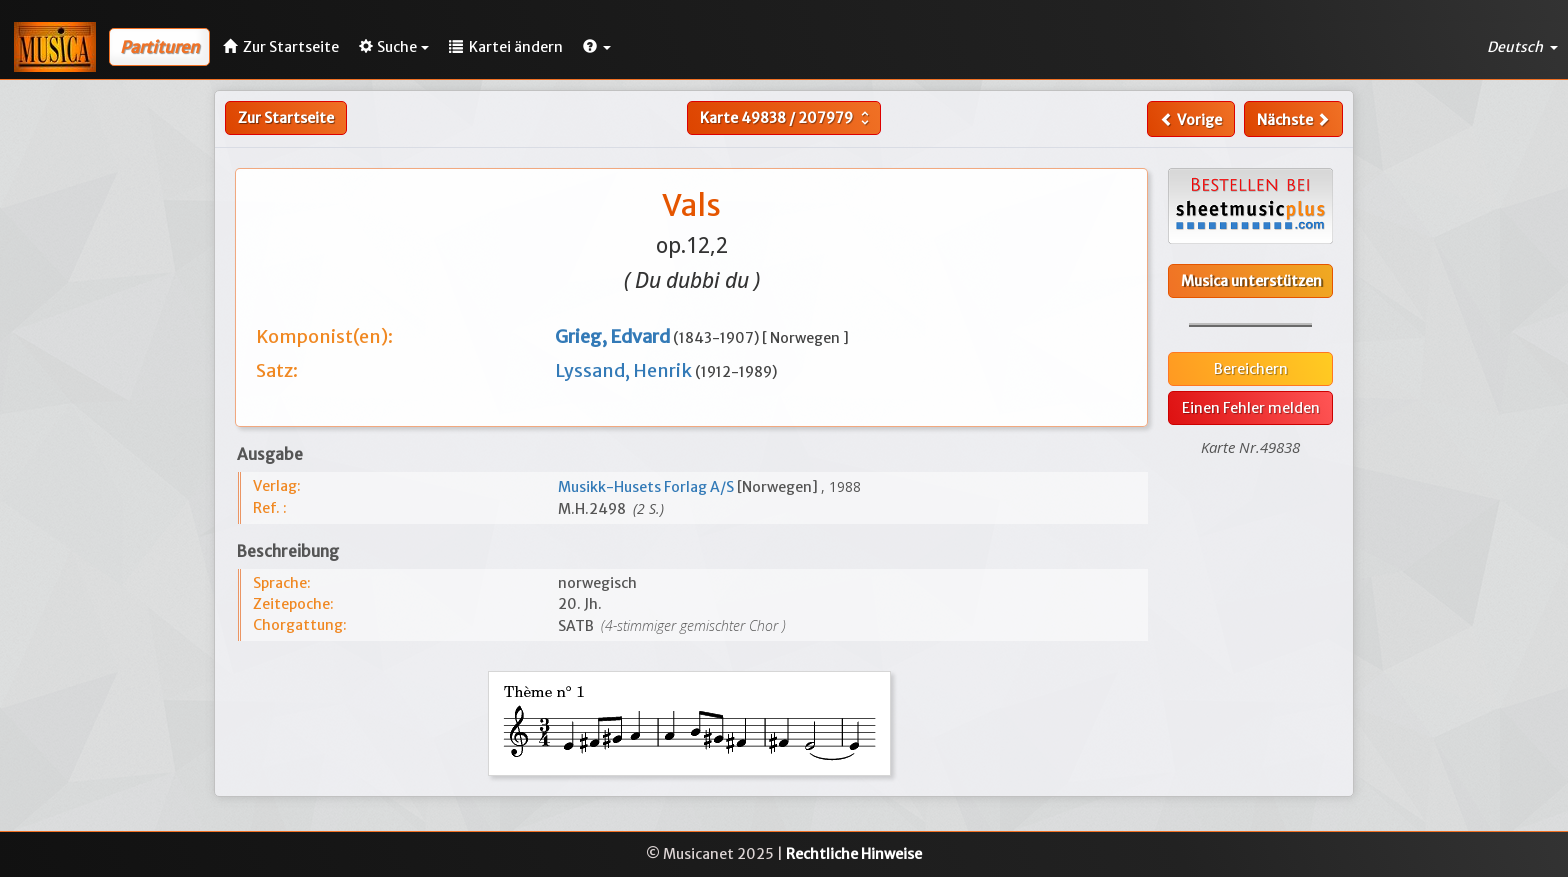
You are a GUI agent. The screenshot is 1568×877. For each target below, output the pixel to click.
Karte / (787, 118)
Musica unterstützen (1251, 281)
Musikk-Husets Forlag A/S (647, 487)
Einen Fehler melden (1251, 408)
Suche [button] (394, 47)
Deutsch (1522, 47)
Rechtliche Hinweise (854, 854)
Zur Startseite (286, 118)
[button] (597, 47)
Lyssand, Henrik (625, 370)
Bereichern (1251, 369)
